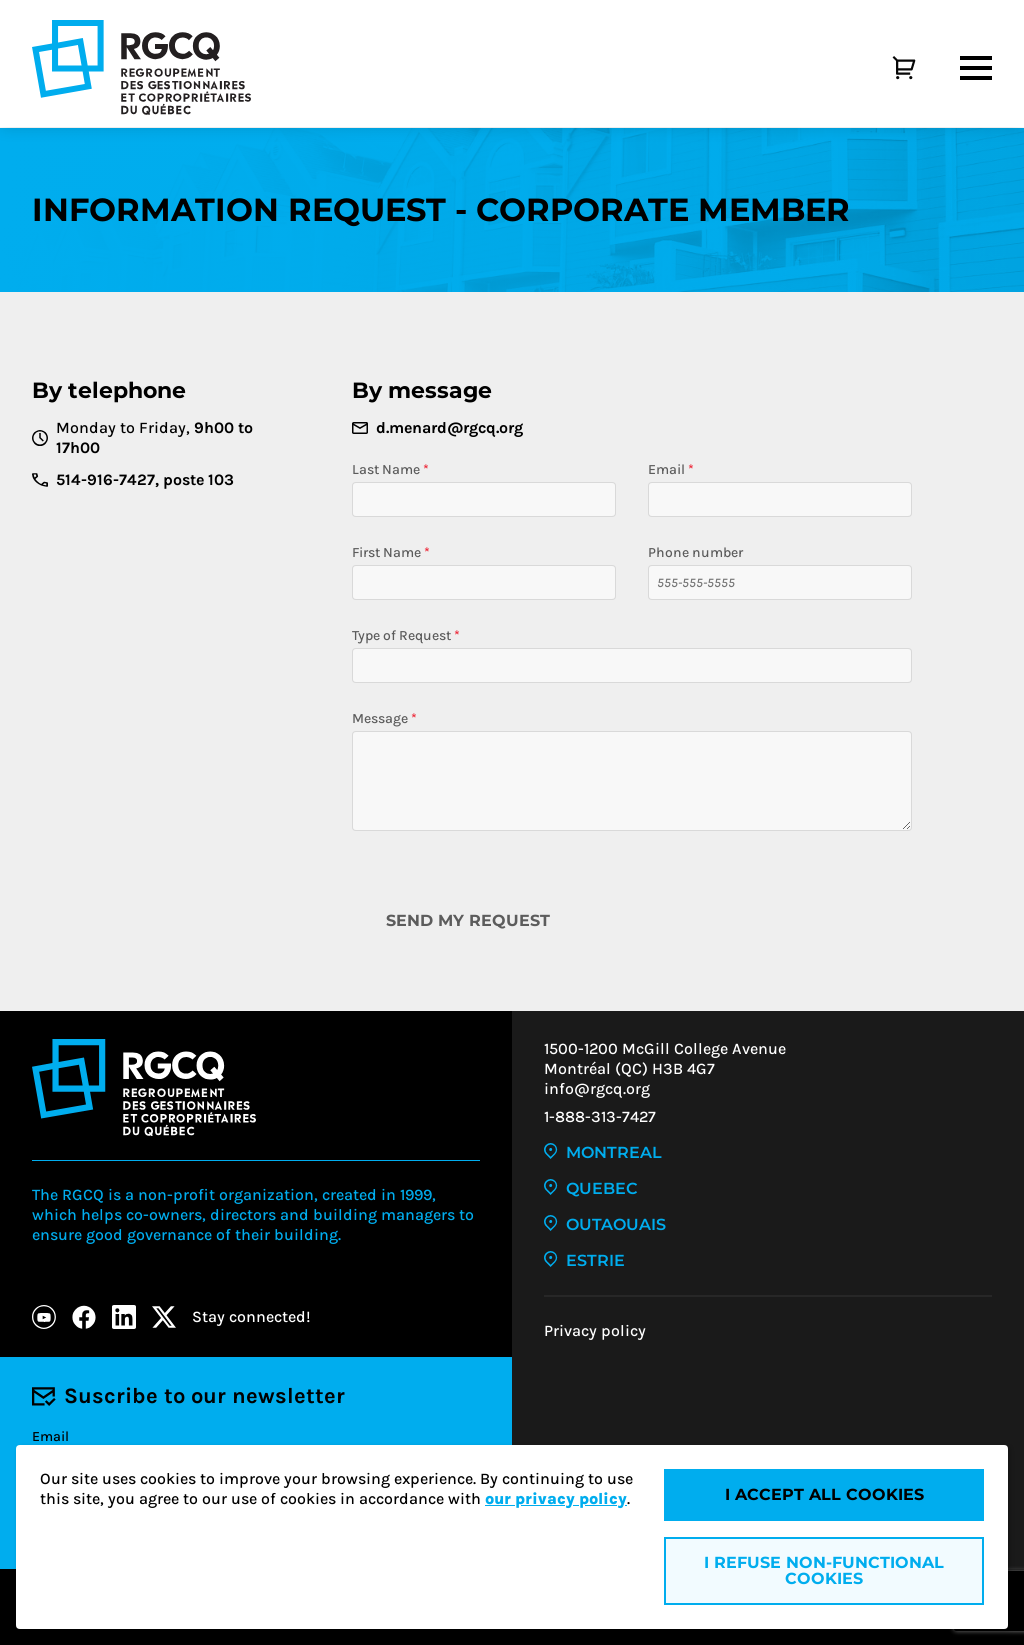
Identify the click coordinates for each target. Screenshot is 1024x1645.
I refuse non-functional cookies (824, 1570)
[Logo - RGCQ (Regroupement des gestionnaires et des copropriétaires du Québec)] (141, 67)
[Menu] (976, 68)
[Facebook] (84, 1317)
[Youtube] (44, 1317)
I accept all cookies (824, 1494)
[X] (164, 1317)
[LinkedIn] (124, 1317)
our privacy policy (556, 1498)
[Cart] (882, 68)
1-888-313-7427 (600, 1116)
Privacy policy (595, 1330)
